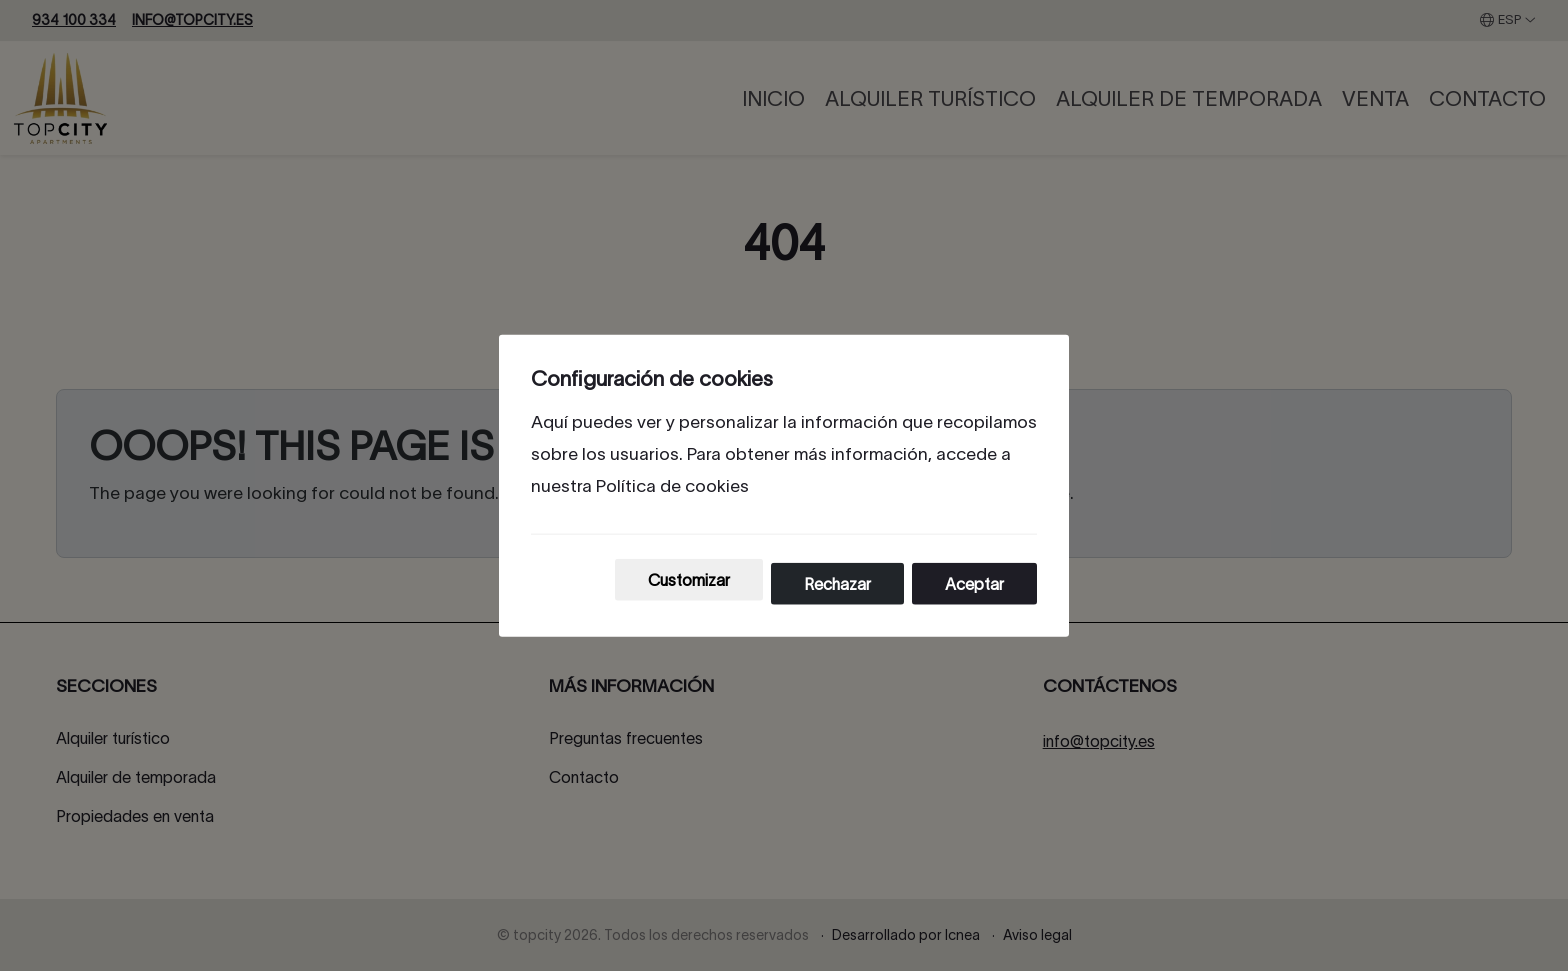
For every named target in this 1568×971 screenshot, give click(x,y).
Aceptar (974, 584)
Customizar (689, 580)
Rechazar (837, 584)
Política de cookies (672, 485)
